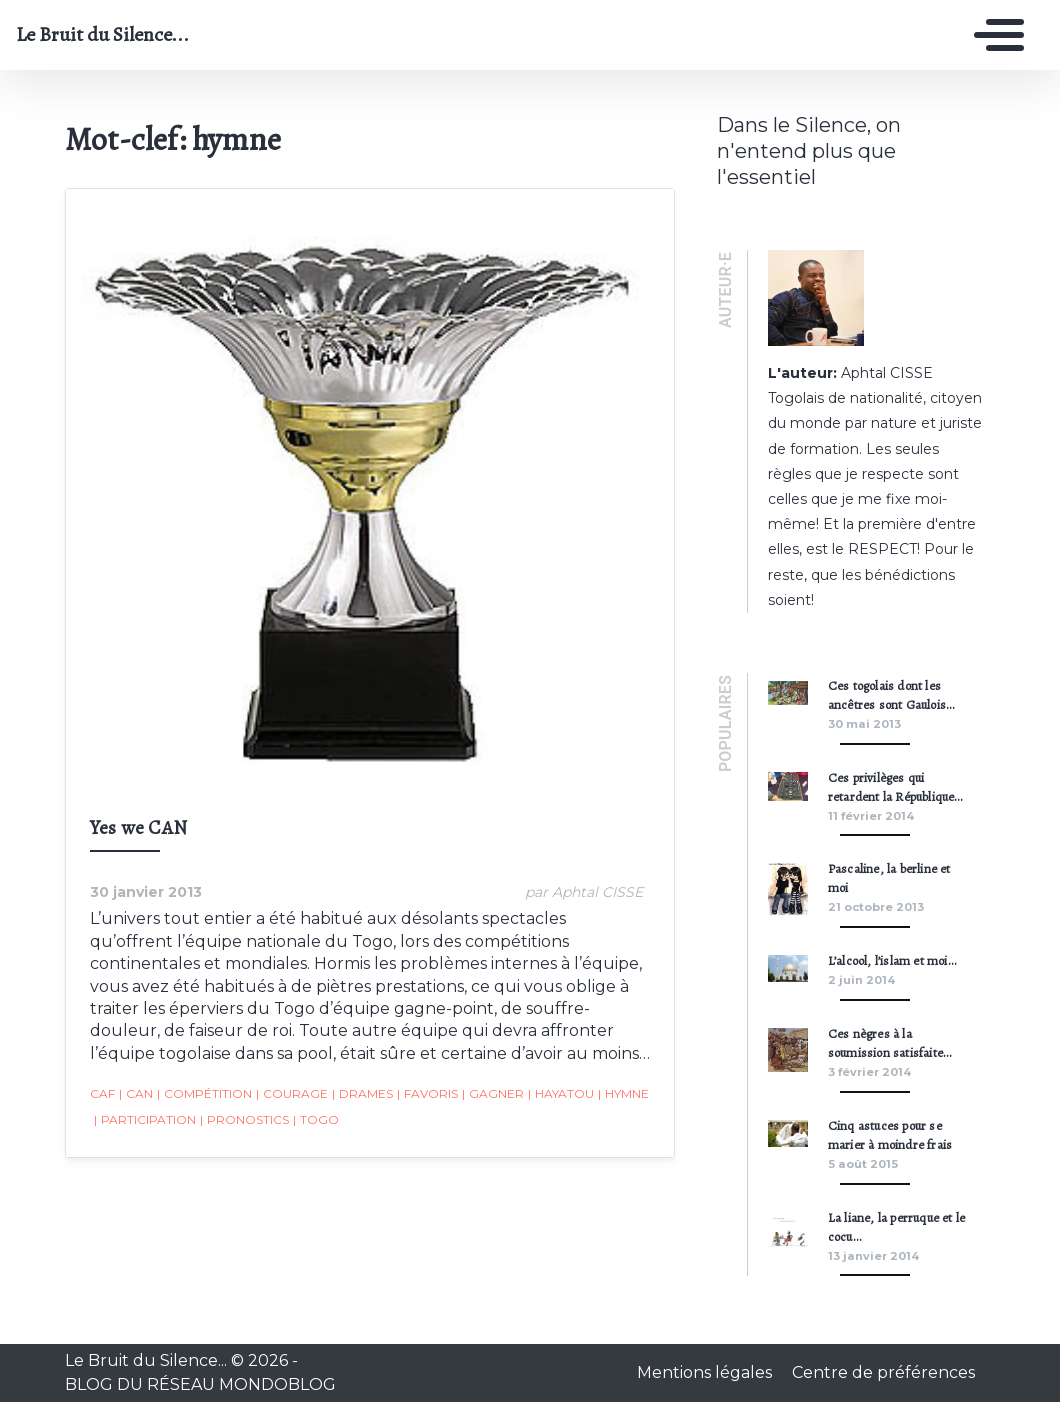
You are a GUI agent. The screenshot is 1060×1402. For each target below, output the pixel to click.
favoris (427, 1094)
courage (292, 1094)
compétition (204, 1094)
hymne (623, 1094)
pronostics (244, 1120)
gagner (493, 1094)
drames (362, 1094)
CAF (102, 1093)
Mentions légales (706, 1372)
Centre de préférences (883, 1372)
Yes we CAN (138, 827)
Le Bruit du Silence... (102, 35)
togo (316, 1120)
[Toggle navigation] (994, 35)
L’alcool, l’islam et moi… (892, 960)
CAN (136, 1094)
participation (145, 1120)
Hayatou (561, 1094)
